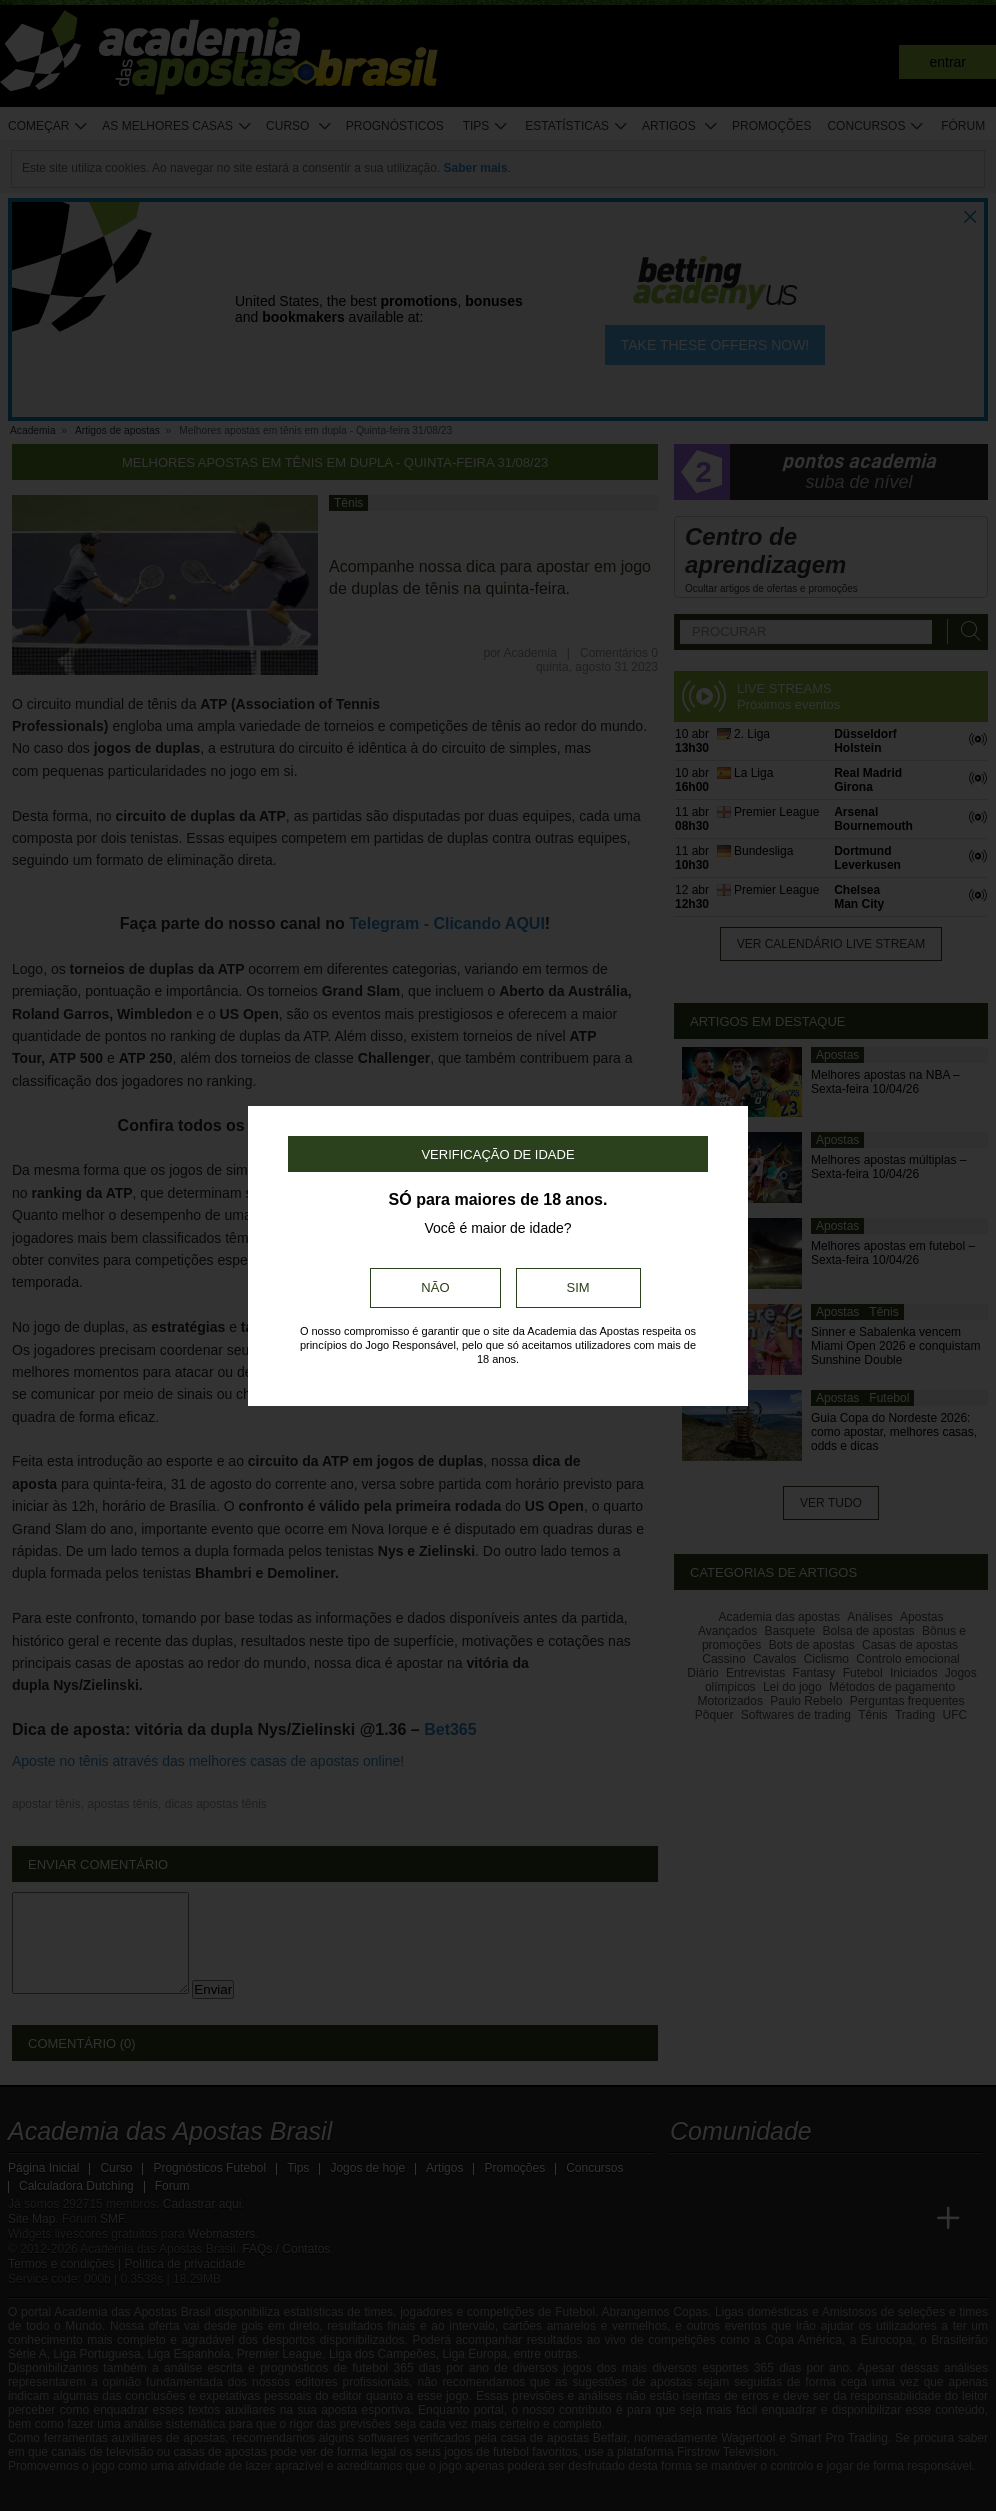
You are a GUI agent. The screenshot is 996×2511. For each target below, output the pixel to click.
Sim (578, 1287)
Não (435, 1287)
